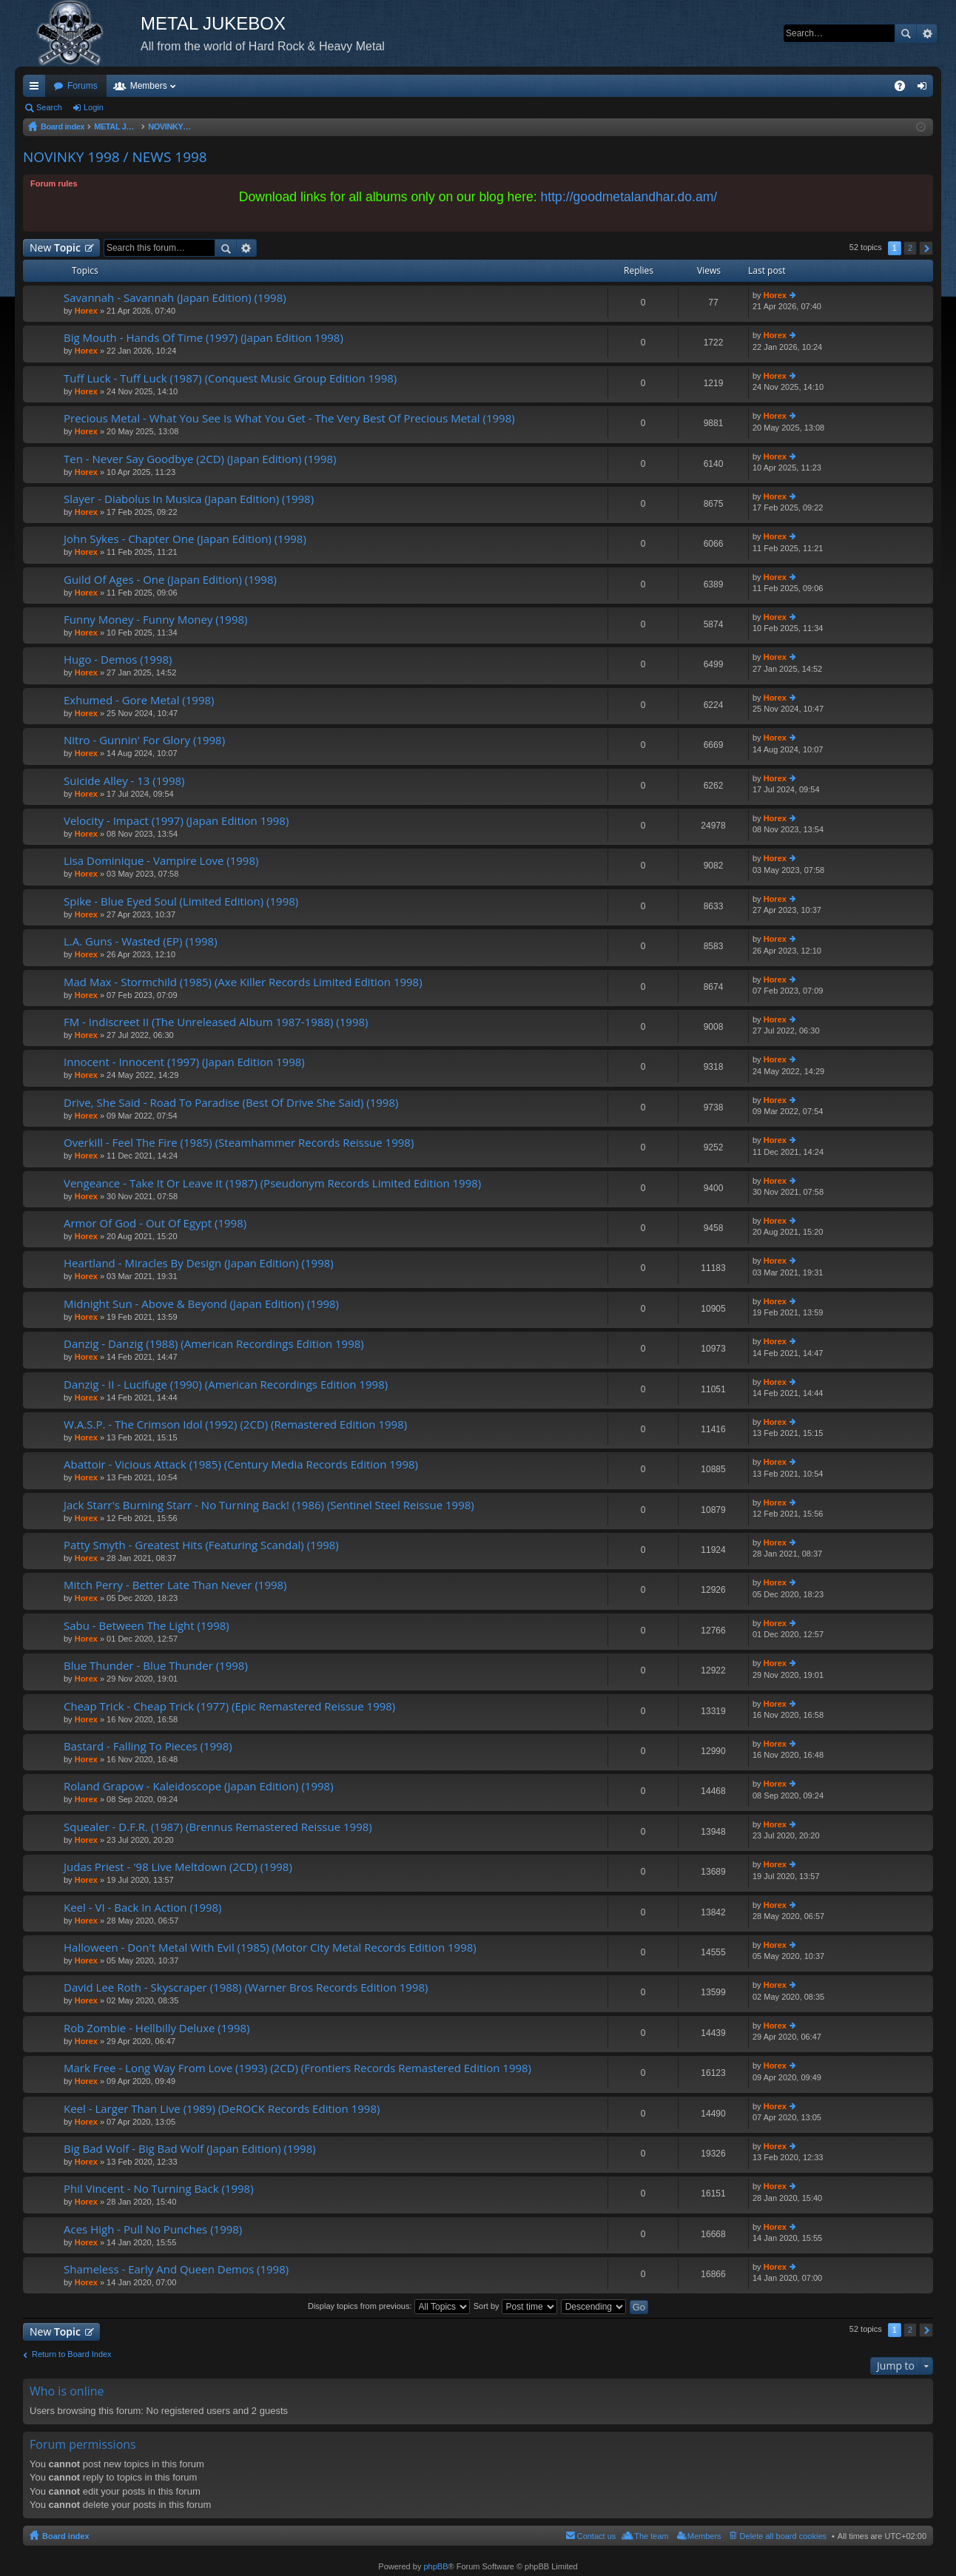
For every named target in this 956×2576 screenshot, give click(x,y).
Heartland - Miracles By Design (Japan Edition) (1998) (199, 1263)
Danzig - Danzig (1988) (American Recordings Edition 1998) (214, 1344)
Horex (86, 310)
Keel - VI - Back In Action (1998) (143, 1908)
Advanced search (927, 33)
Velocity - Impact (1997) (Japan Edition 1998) (176, 821)
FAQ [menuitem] (904, 89)
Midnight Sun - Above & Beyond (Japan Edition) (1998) (201, 1304)
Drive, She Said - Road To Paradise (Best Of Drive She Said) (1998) (231, 1103)
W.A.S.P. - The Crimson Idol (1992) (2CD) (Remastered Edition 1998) (235, 1424)
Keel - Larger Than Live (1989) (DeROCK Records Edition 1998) (222, 2109)
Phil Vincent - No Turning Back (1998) (159, 2189)
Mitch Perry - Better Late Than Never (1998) (175, 1585)
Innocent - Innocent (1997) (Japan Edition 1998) (184, 1062)
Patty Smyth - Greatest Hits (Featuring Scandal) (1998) (201, 1545)
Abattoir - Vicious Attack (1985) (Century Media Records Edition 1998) (241, 1464)
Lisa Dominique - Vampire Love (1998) (161, 861)
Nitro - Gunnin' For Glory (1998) (144, 740)
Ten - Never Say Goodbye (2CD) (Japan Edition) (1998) (200, 459)
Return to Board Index (72, 2354)
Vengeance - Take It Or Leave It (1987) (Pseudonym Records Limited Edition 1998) (272, 1183)
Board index (66, 2536)
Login (94, 107)
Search (906, 33)
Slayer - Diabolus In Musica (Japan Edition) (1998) (189, 499)
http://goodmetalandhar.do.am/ (629, 196)
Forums (82, 86)
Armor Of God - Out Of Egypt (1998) (155, 1223)
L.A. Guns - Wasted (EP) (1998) (141, 941)
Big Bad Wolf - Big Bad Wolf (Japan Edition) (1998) (190, 2149)
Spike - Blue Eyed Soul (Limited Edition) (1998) (181, 901)
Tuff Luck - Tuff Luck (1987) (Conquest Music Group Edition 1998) (230, 378)
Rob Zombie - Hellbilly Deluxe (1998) (156, 2028)
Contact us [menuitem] (596, 2536)
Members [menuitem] (704, 2536)
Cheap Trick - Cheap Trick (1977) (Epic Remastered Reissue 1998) (229, 1706)
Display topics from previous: (389, 2306)
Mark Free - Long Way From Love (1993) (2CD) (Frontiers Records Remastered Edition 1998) (297, 2068)
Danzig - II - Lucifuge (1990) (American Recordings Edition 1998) (226, 1385)
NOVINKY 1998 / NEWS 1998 (115, 156)
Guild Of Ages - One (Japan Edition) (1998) (170, 580)
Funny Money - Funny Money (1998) (155, 620)
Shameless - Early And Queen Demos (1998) (176, 2269)
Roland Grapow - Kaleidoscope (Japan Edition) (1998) (199, 1786)
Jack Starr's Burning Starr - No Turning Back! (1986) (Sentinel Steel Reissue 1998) (269, 1505)
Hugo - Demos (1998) (118, 660)
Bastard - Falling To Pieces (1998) (148, 1746)
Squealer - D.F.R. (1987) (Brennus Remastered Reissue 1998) (218, 1827)
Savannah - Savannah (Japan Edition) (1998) (175, 298)
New (55, 247)
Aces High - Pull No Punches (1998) (153, 2229)
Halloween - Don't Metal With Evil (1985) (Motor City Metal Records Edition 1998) (270, 1948)
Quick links (37, 89)
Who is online (67, 2391)
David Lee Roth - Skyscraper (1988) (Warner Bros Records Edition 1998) (246, 1987)
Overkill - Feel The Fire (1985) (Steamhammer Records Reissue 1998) (239, 1143)
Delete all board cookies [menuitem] (783, 2536)
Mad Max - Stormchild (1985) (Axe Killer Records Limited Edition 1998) (243, 982)
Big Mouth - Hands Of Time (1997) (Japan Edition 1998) (203, 338)
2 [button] (910, 247)
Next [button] (926, 248)
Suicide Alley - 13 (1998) (124, 781)
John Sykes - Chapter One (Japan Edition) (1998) (185, 539)
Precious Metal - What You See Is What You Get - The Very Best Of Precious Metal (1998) (289, 418)
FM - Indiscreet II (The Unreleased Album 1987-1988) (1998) (216, 1022)
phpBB (435, 2566)
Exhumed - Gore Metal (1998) (139, 700)
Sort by (515, 2306)
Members (148, 86)
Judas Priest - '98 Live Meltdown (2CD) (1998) (178, 1867)
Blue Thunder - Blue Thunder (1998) (156, 1666)
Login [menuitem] (925, 89)
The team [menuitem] (651, 2536)
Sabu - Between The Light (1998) (146, 1626)
